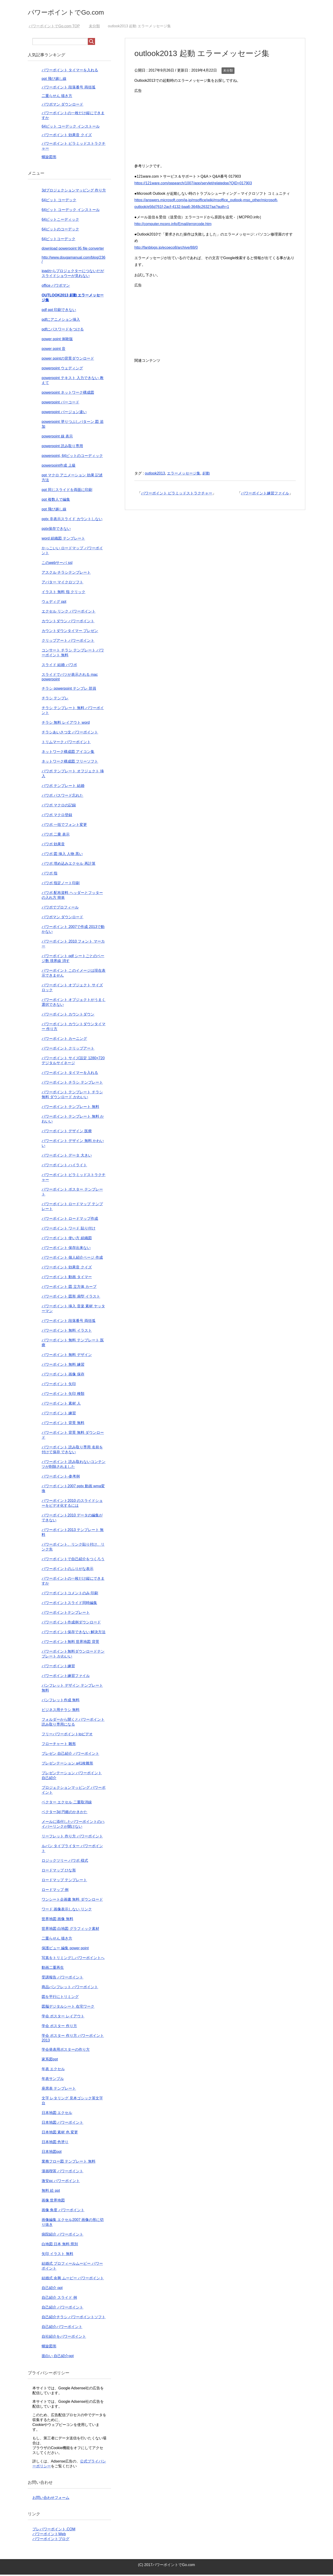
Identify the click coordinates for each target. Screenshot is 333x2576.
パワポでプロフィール (60, 909)
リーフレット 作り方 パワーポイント (72, 1838)
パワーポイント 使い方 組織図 (67, 1239)
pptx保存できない (56, 530)
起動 (206, 475)
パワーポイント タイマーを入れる (70, 71)
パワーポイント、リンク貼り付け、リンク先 (73, 1548)
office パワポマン (56, 287)
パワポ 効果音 (53, 845)
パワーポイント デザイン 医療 (67, 1132)
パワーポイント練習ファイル (265, 495)
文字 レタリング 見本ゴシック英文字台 (72, 2102)
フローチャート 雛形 (59, 1745)
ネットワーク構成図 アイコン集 (68, 753)
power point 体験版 (57, 340)
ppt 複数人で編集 (56, 501)
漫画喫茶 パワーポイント (62, 2172)
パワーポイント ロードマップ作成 (70, 1220)
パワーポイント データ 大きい (67, 1157)
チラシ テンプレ (55, 699)
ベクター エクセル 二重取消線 (67, 1803)
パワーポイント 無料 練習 (63, 1366)
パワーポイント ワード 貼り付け (69, 1230)
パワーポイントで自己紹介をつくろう (73, 1560)
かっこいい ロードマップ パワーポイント (72, 551)
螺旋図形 (49, 158)
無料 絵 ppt (51, 2192)
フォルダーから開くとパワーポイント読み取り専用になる (73, 1723)
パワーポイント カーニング (64, 1040)
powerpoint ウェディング (62, 369)
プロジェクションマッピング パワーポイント (73, 1791)
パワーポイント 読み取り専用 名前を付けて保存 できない (72, 1451)
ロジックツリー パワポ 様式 (65, 1862)
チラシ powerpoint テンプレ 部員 (69, 690)
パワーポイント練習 (58, 1667)
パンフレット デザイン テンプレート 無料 (72, 1689)
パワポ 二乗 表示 (56, 836)
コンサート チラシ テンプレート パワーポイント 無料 (73, 654)
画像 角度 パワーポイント (63, 2211)
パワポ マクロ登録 (57, 816)
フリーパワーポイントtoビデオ (67, 1735)
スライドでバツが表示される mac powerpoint (70, 678)
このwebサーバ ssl (57, 564)
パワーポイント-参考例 (61, 1478)
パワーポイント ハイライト (64, 1166)
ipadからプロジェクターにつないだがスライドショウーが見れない (73, 274)
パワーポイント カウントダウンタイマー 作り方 (73, 1027)
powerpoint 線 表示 (57, 438)
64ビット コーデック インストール (71, 128)
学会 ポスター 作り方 (59, 2027)
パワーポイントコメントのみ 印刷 (70, 1594)
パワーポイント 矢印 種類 (63, 1395)
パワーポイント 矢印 (59, 1385)
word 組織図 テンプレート (63, 540)
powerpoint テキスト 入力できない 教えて (73, 381)
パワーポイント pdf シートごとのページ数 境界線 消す (73, 959)
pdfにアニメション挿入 (61, 321)
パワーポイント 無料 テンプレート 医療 (73, 1344)
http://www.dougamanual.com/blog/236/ (73, 261)
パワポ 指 (49, 875)
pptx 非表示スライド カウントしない (72, 520)
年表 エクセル (53, 2070)
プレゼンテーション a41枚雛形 (67, 1765)
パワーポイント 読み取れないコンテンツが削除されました (73, 1465)
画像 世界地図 (53, 2202)
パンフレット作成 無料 (61, 1701)
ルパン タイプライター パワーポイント (72, 1849)
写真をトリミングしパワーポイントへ (73, 1959)
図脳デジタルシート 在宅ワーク (68, 2008)
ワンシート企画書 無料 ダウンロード (72, 1901)
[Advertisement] (215, 128)
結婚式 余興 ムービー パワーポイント (73, 2279)
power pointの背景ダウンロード (68, 360)
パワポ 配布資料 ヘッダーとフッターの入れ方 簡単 (72, 896)
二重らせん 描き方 (57, 97)
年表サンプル (53, 2080)
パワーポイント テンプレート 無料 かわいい (73, 1120)
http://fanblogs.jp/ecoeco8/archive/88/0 (166, 249)
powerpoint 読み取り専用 (62, 447)
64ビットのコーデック (60, 231)
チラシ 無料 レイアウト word (66, 724)
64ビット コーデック (59, 201)
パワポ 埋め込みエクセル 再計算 (69, 865)
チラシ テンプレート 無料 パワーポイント (73, 711)
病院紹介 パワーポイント (62, 2236)
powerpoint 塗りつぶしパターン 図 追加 (73, 425)
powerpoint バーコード (60, 404)
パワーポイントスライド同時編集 (69, 1604)
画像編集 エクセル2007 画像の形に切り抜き (73, 2223)
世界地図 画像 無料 (57, 1920)
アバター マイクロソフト (62, 583)
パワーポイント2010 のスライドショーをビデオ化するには (72, 1504)
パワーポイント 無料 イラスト (67, 1332)
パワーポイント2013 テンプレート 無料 (73, 1533)
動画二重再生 (53, 1969)
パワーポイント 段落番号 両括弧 (69, 89)
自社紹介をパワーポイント (64, 2338)
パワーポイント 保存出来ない (66, 1249)
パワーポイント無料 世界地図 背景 (70, 1643)
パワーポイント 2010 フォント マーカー (73, 945)
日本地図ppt (52, 2153)
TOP (54, 27)
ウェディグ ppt (54, 603)
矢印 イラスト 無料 (57, 2255)
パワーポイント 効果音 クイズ (67, 136)
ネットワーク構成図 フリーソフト (70, 763)
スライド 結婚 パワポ (59, 666)
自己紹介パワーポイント (62, 2328)
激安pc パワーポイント (61, 2182)
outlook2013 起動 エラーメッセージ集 (73, 299)
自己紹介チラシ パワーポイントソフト (73, 2318)
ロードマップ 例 (55, 1891)
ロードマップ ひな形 (59, 1872)
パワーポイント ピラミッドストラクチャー (176, 495)
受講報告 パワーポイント (62, 1979)
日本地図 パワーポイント (62, 2124)
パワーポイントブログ (50, 2540)
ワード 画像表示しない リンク (67, 1910)
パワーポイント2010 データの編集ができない (72, 1519)
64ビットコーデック (58, 240)
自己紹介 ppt (52, 2289)
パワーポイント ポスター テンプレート (72, 1193)
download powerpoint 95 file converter (73, 250)
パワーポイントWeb (49, 2535)
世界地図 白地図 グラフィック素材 (70, 1930)
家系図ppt (50, 2061)
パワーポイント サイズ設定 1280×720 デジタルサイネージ (73, 1061)
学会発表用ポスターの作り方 (66, 2051)
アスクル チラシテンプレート (66, 574)
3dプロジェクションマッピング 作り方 (74, 192)
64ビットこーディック (60, 221)
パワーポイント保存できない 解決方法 (73, 1633)
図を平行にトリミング (60, 1998)
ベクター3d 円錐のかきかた (64, 1813)
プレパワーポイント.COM (53, 2530)
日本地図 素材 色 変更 (60, 2134)
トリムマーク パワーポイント (66, 743)
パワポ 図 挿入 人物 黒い (62, 855)
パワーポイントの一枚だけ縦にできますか (73, 1582)
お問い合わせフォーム (50, 2499)
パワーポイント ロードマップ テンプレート (72, 1207)
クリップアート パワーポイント (68, 642)
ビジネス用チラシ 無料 (61, 1711)
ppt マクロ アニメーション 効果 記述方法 (72, 479)
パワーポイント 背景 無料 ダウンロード (73, 1436)
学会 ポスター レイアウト (63, 2017)
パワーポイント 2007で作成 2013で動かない (73, 930)
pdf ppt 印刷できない (59, 311)
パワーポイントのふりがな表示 (67, 1570)
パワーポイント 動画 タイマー (67, 1278)
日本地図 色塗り (55, 2143)
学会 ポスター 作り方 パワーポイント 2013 (73, 2039)
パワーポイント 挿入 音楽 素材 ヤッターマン (73, 1309)
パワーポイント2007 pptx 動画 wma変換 (73, 1489)
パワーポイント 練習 (59, 1414)
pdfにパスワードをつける (63, 331)
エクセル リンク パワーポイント (69, 613)
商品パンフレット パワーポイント (70, 1988)
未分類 (228, 72)
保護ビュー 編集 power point (65, 1949)
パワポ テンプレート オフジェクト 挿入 (73, 775)
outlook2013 (155, 475)
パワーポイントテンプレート (66, 1614)
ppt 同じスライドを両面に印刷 (67, 491)
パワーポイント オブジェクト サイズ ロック (72, 988)
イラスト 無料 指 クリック (63, 593)
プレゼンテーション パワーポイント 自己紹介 (72, 1776)
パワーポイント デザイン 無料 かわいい (73, 1144)
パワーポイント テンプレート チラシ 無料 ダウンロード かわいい (72, 1095)
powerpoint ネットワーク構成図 (68, 394)
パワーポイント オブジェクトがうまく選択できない (73, 1003)
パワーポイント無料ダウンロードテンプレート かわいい (73, 1655)
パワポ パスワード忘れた (62, 797)
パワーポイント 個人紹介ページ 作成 (72, 1259)
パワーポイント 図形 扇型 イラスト (71, 1298)
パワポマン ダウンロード (62, 106)
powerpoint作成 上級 (59, 467)
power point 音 (53, 350)
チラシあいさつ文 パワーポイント (70, 734)
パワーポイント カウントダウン (68, 1016)
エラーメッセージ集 (183, 475)
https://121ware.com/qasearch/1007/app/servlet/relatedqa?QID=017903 (193, 184)
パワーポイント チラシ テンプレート (72, 1084)
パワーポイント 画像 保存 (63, 1376)
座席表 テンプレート (59, 2090)
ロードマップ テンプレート (64, 1881)
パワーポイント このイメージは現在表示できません (73, 974)
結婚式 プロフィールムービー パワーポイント (72, 2267)
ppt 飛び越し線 (54, 80)
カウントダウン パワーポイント (68, 622)
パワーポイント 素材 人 (61, 1405)
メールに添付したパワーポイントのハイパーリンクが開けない (73, 1825)
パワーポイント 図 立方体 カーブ (69, 1288)
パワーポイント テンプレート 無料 (70, 1108)
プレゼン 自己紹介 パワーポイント (70, 1755)
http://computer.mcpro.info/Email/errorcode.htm (172, 225)
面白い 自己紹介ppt (58, 2357)
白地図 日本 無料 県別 (60, 2245)
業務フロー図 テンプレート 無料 (69, 2163)
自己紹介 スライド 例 (59, 2299)
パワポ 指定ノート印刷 (61, 884)
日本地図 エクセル (57, 2114)
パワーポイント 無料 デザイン (67, 1356)
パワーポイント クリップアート (68, 1050)
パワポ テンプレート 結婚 (63, 787)
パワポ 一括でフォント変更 (64, 826)
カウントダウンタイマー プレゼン (70, 632)
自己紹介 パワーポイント (62, 2309)
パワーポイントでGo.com (76, 12)
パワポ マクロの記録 (59, 806)
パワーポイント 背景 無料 (63, 1424)
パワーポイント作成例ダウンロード (71, 1624)
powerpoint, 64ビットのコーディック (72, 457)
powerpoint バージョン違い (64, 413)
